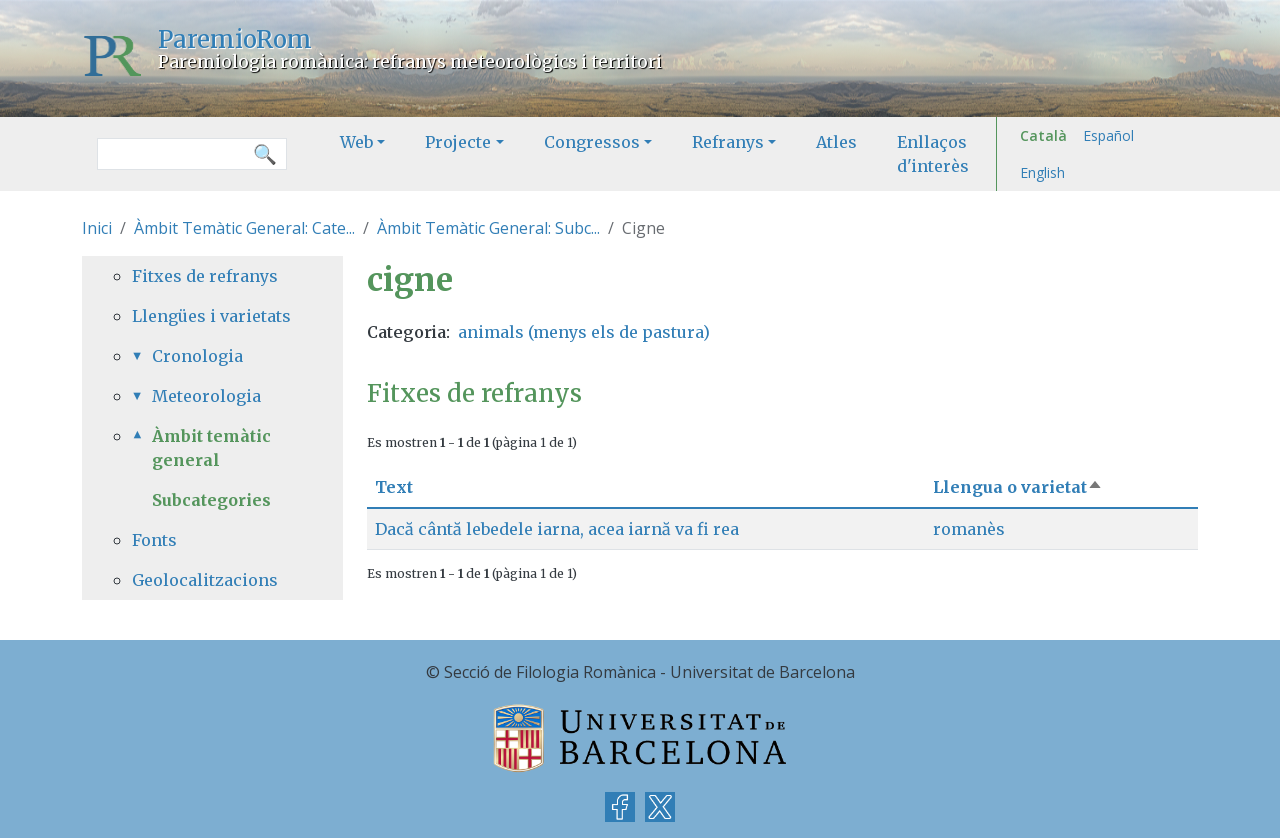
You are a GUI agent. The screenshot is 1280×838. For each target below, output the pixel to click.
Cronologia (197, 356)
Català (1043, 135)
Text (394, 487)
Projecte (458, 142)
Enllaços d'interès (933, 154)
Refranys (728, 142)
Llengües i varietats (211, 316)
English (1042, 172)
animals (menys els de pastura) (584, 332)
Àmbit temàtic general (211, 448)
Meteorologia (206, 396)
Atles (836, 142)
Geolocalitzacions (205, 580)
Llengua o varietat (1018, 487)
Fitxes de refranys (205, 276)
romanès (969, 529)
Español (1108, 135)
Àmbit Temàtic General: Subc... (488, 228)
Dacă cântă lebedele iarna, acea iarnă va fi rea (557, 529)
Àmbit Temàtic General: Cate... (244, 228)
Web (356, 142)
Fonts (154, 540)
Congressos (592, 142)
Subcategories (211, 500)
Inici (97, 228)
